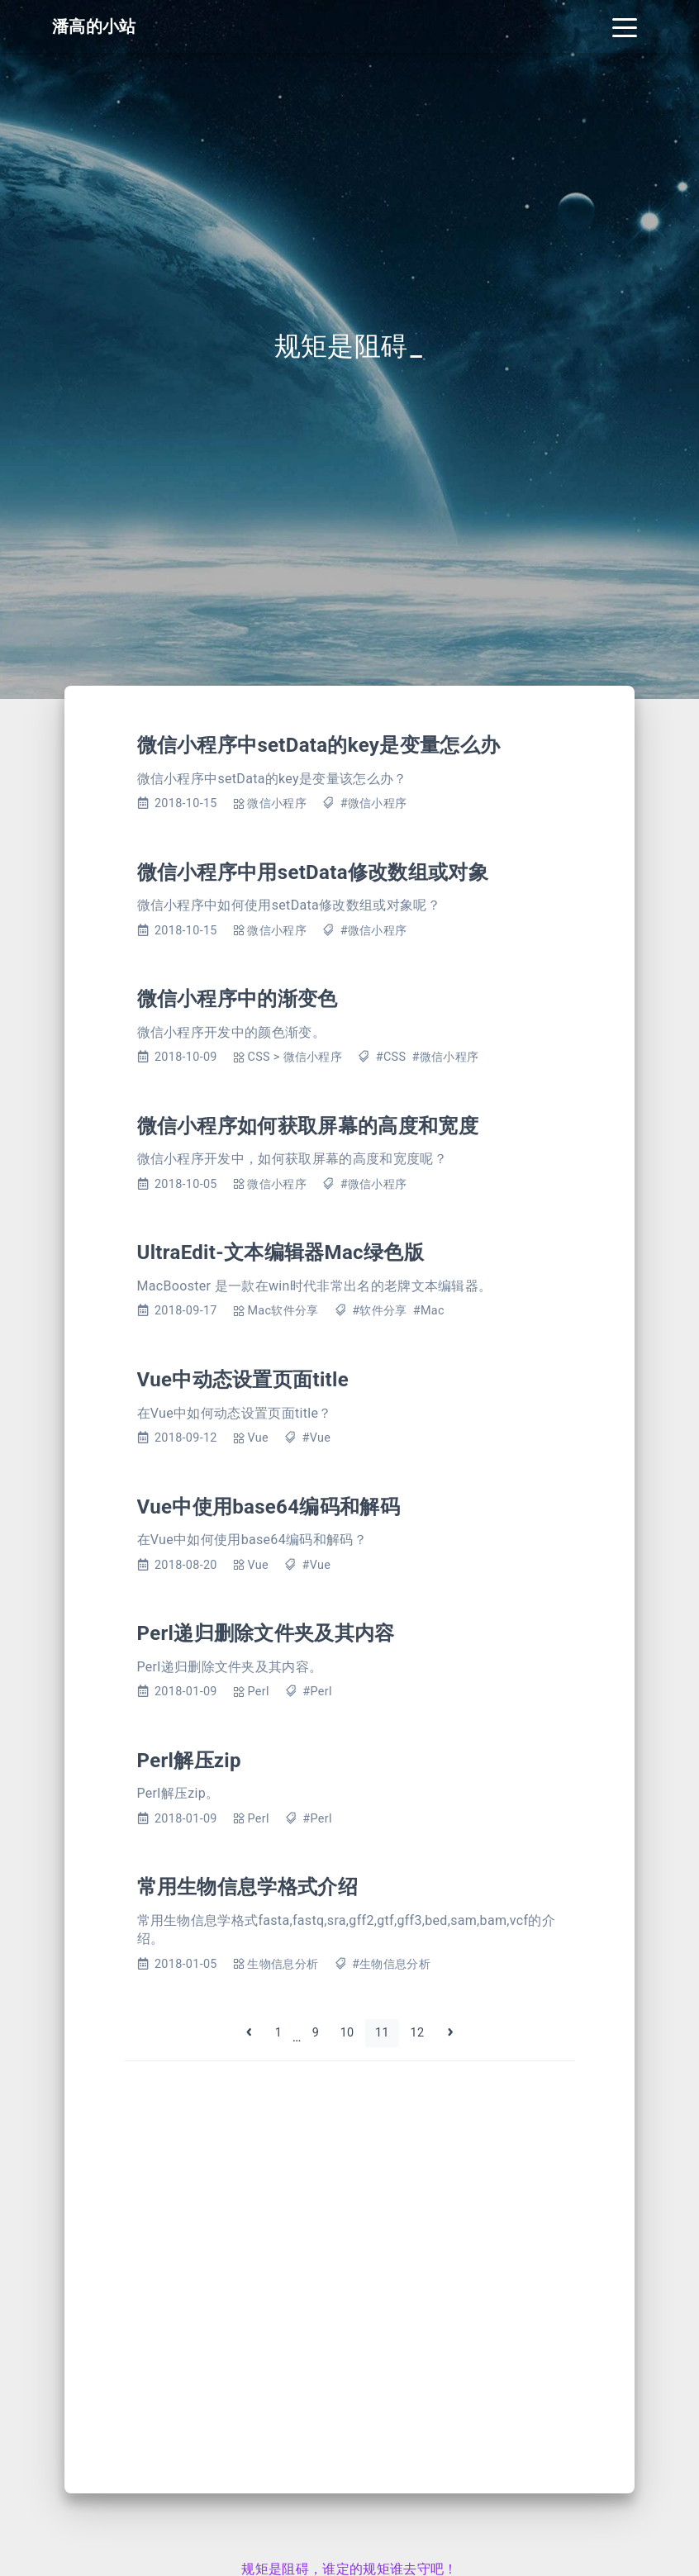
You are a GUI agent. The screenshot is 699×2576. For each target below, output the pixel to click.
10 (347, 2033)
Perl (258, 1692)
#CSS (391, 1057)
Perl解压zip (189, 1760)
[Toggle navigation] (624, 26)
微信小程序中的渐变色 (237, 998)
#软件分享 (379, 1311)
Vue (258, 1438)
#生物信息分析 (391, 1964)
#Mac (429, 1311)
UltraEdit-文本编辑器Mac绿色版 (280, 1252)
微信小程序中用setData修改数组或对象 (313, 872)
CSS (258, 1057)
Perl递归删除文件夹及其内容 (266, 1633)
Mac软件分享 (282, 1311)
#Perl (316, 1692)
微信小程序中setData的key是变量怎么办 (319, 745)
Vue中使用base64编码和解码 (268, 1507)
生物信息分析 (282, 1964)
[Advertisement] (350, 2264)
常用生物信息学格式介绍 (248, 1887)
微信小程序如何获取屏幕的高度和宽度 (307, 1126)
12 (418, 2033)
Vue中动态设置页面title (243, 1379)
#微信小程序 (373, 803)
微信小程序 (277, 803)
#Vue (316, 1438)
